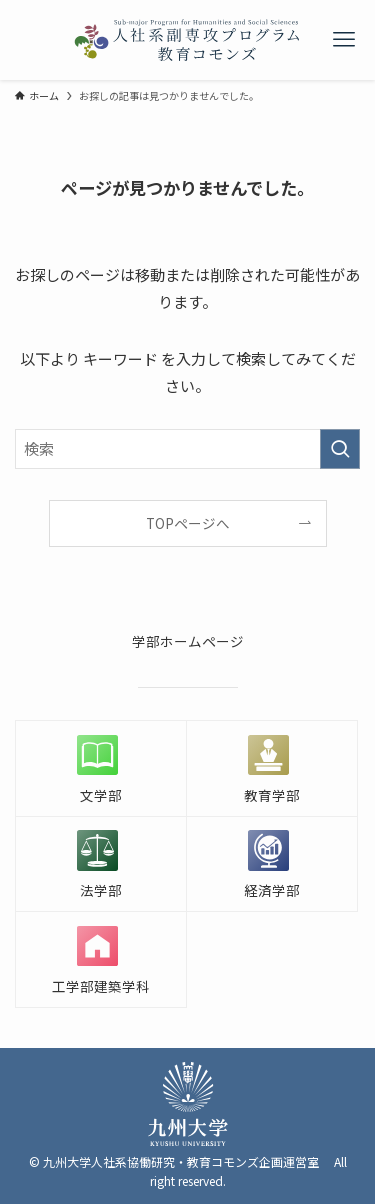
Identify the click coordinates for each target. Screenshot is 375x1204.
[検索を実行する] (340, 449)
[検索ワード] (187, 449)
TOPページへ (188, 523)
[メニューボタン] (343, 40)
